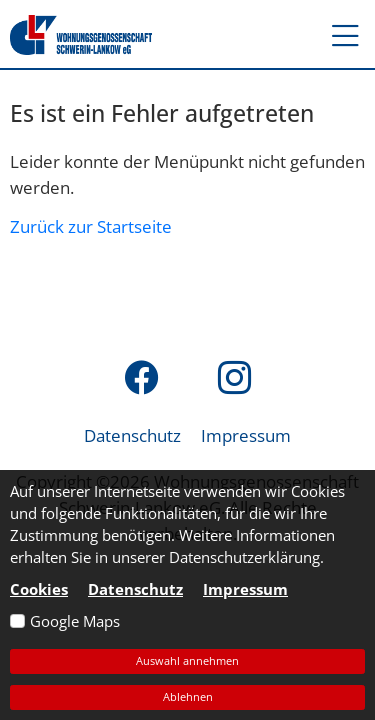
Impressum (246, 435)
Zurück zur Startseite (91, 226)
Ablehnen (188, 696)
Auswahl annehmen (187, 660)
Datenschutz (132, 435)
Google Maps (75, 621)
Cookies (39, 589)
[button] (335, 35)
